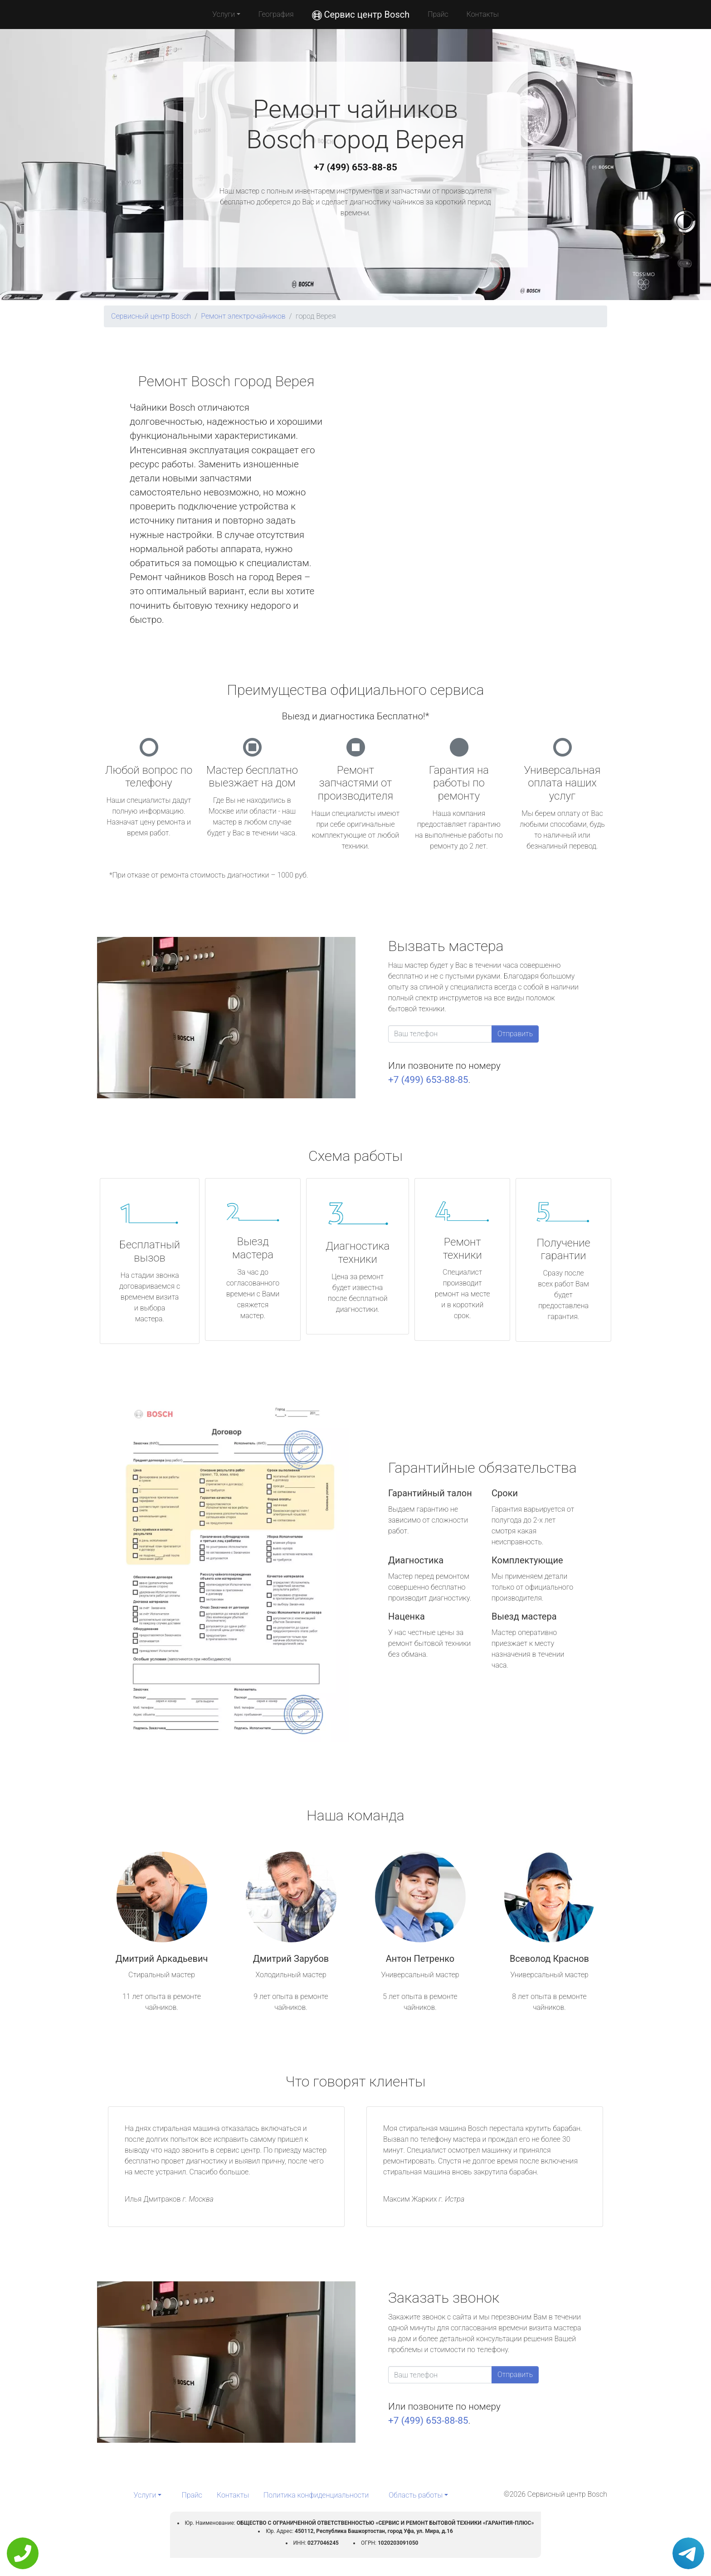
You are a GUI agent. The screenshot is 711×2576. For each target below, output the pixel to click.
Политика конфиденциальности (316, 2495)
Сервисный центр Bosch (151, 316)
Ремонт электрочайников (243, 316)
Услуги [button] (223, 14)
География (275, 14)
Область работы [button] (416, 2495)
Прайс (438, 14)
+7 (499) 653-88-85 (355, 167)
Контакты (483, 14)
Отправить (515, 1033)
